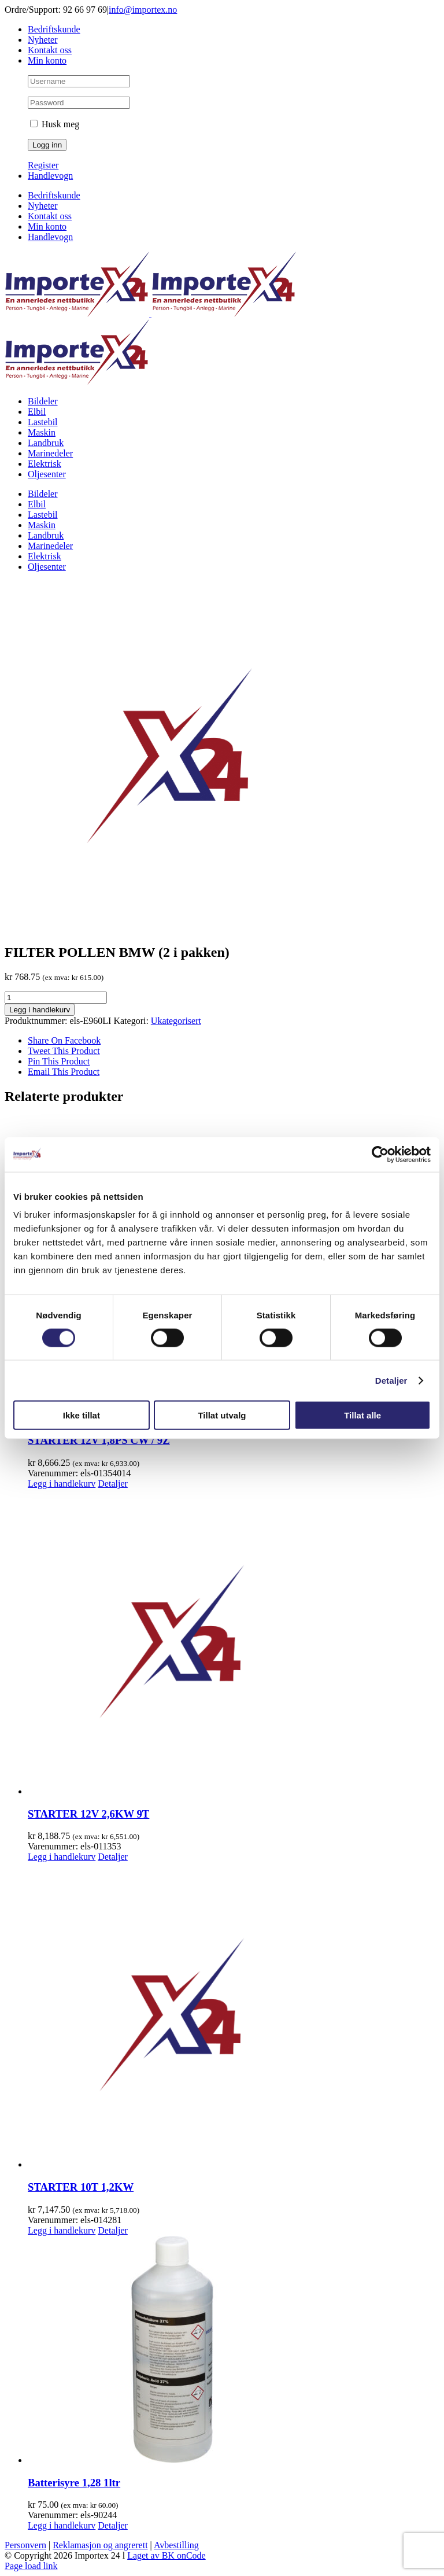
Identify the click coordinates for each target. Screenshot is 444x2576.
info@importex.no (143, 9)
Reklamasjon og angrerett (100, 2545)
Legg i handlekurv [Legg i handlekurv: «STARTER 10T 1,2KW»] (61, 2230)
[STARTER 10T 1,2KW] (233, 2016)
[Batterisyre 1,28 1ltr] (233, 2351)
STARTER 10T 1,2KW (81, 2187)
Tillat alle (362, 1415)
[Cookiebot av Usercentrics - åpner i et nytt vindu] (380, 1154)
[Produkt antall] (56, 998)
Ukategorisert (176, 1021)
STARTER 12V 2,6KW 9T (88, 1814)
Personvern (25, 2545)
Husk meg (54, 124)
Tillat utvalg (222, 1415)
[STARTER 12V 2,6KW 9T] (233, 1643)
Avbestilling (176, 2545)
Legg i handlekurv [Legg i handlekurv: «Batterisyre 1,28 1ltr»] (61, 2525)
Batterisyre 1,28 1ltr (74, 2483)
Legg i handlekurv (39, 1009)
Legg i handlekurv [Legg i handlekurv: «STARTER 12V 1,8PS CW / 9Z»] (61, 1483)
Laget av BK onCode (166, 2555)
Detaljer (391, 1380)
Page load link (31, 2566)
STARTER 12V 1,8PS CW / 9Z (99, 1440)
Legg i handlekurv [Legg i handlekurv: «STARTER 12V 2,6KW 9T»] (61, 1857)
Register (43, 165)
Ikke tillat (81, 1415)
